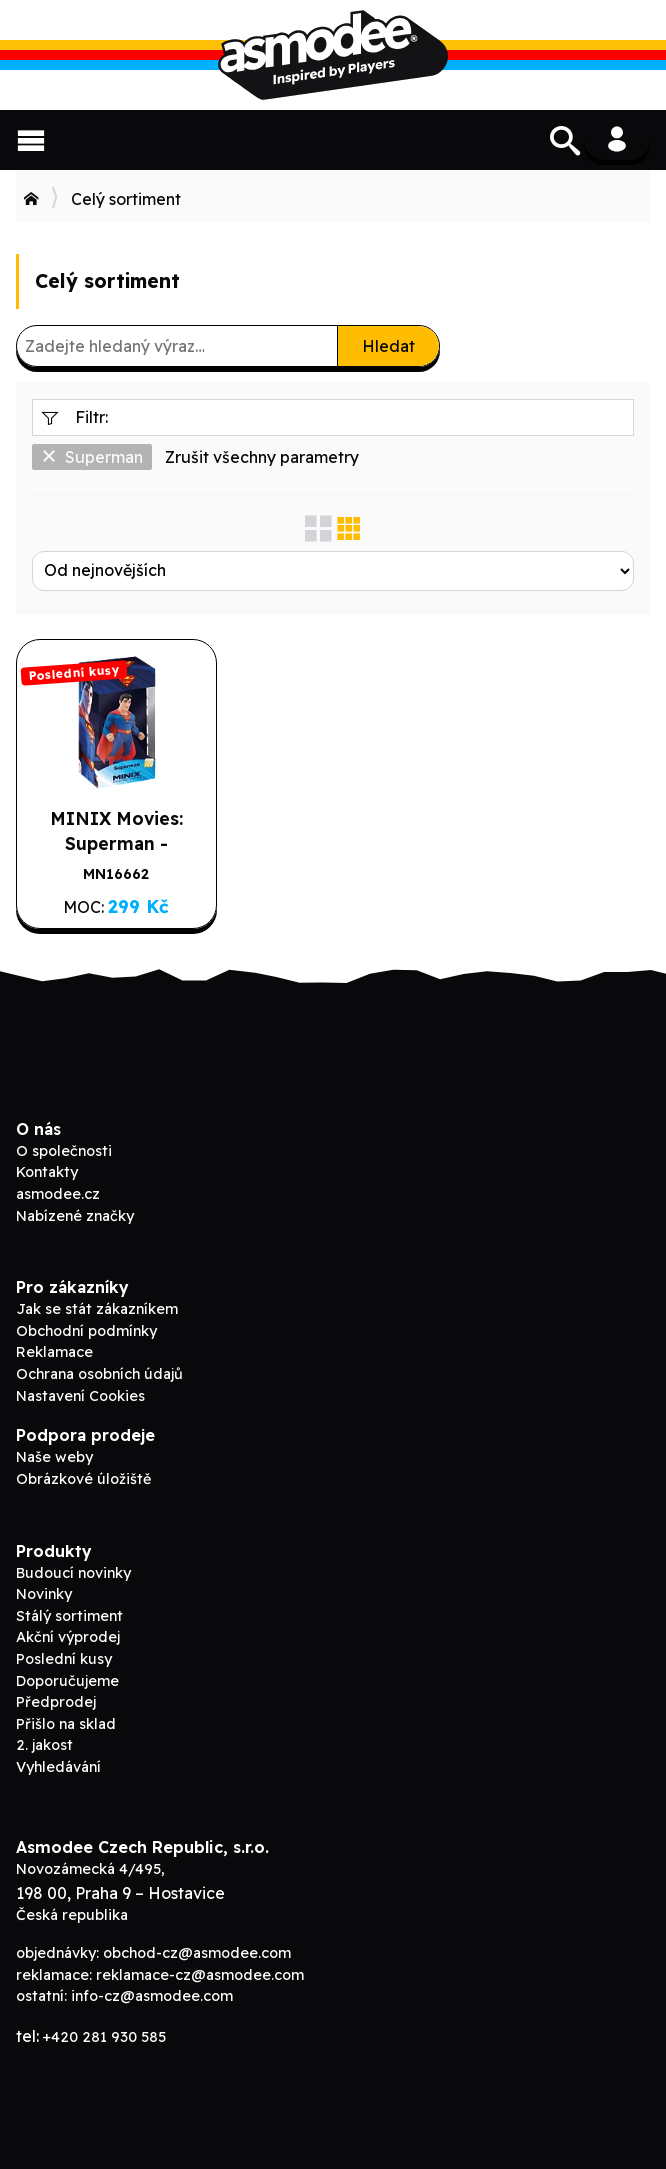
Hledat (388, 346)
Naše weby (54, 1457)
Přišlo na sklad (66, 1724)
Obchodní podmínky (86, 1331)
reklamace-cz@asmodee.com (200, 1975)
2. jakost (44, 1745)
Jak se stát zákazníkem (97, 1309)
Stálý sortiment (69, 1616)
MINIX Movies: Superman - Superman (116, 843)
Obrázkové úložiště (83, 1479)
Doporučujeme (67, 1681)
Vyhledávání (58, 1767)
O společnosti (64, 1151)
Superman (92, 457)
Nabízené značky (75, 1216)
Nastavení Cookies (80, 1396)
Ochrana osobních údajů (99, 1374)
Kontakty (47, 1172)
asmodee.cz (58, 1194)
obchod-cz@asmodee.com (197, 1953)
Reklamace (54, 1352)
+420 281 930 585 (104, 2037)
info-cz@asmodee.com (152, 1996)
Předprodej (56, 1702)
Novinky (44, 1594)
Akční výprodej (68, 1637)
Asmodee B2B (333, 55)
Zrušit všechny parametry (262, 457)
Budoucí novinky (73, 1573)
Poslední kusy (64, 1659)
